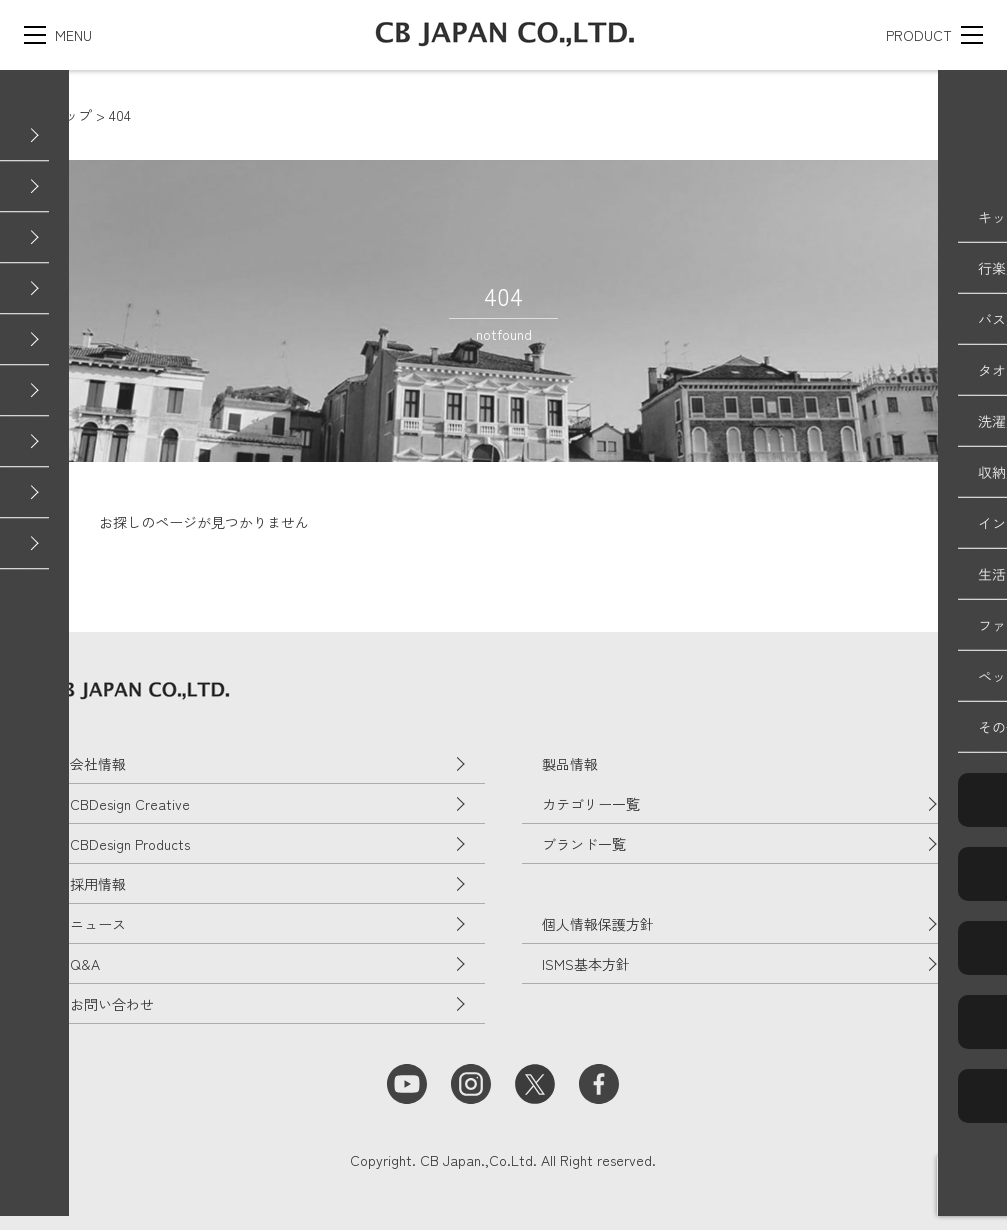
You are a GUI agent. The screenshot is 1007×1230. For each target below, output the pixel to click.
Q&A (85, 964)
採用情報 (98, 884)
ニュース (98, 924)
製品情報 (570, 764)
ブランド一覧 (584, 844)
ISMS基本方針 (586, 964)
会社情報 (98, 764)
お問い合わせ (112, 1004)
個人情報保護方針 (598, 924)
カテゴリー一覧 (591, 804)
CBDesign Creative (130, 804)
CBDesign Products (130, 844)
